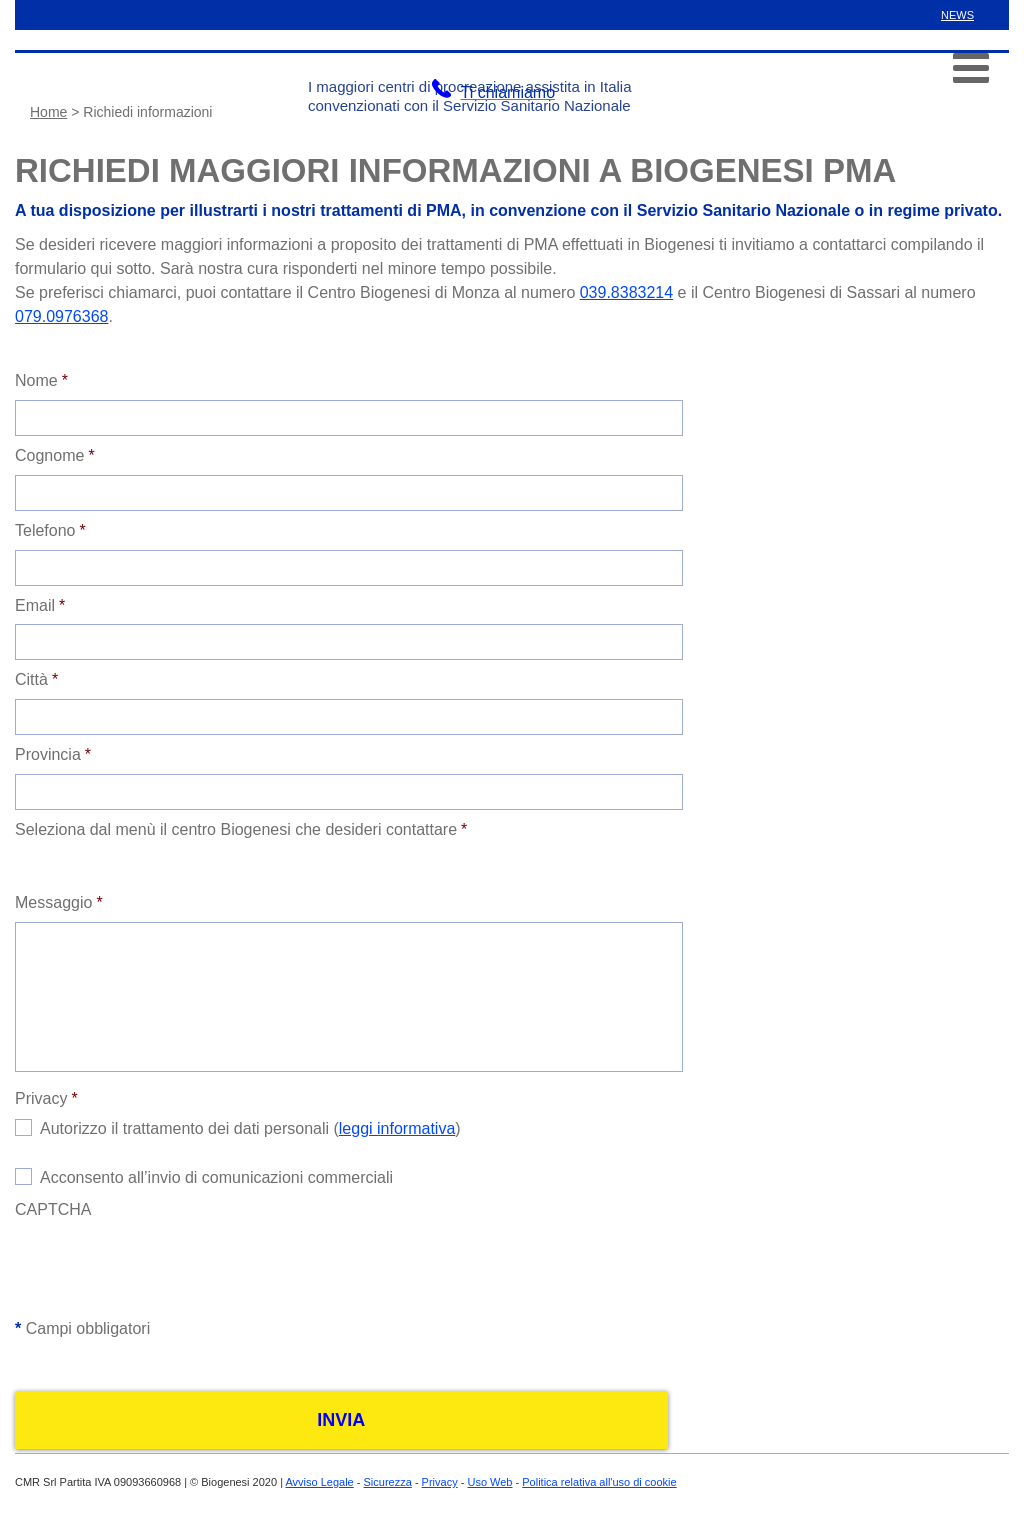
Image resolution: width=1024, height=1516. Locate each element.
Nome (41, 380)
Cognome (55, 455)
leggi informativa (397, 1128)
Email (40, 605)
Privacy (46, 1098)
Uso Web (489, 1482)
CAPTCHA (53, 1209)
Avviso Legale (319, 1482)
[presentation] (167, 1268)
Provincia (53, 754)
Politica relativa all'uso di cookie (599, 1482)
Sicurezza (388, 1482)
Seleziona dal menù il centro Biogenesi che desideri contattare (241, 829)
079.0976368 (61, 316)
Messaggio (59, 902)
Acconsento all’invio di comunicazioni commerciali (216, 1177)
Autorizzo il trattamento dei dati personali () (250, 1128)
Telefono (50, 530)
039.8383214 (626, 292)
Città (36, 679)
